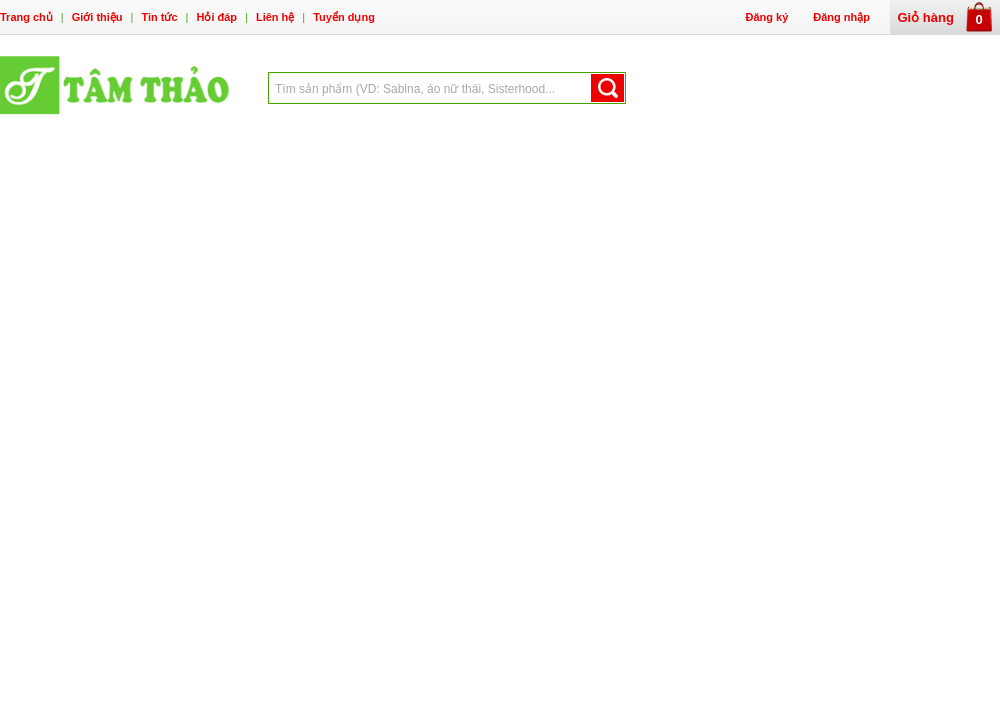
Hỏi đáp (216, 17)
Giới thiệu (97, 17)
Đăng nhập (841, 17)
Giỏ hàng (945, 18)
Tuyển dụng (344, 17)
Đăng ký (766, 17)
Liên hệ (275, 17)
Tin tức (159, 17)
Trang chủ (26, 17)
